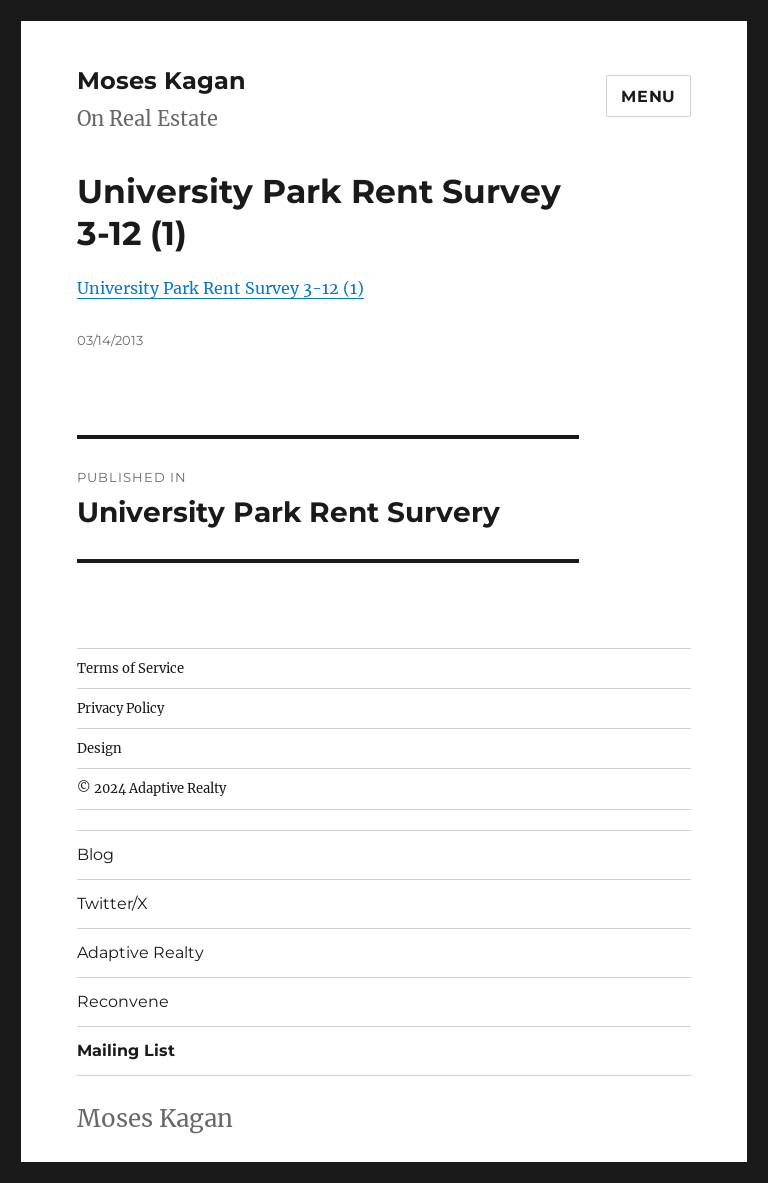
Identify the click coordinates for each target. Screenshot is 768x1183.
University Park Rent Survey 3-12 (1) (220, 288)
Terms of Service (130, 668)
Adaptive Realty (140, 952)
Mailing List (126, 1050)
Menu (648, 96)
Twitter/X (112, 903)
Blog (95, 854)
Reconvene (123, 1001)
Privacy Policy (120, 708)
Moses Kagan (161, 80)
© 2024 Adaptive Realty (151, 788)
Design (99, 748)
